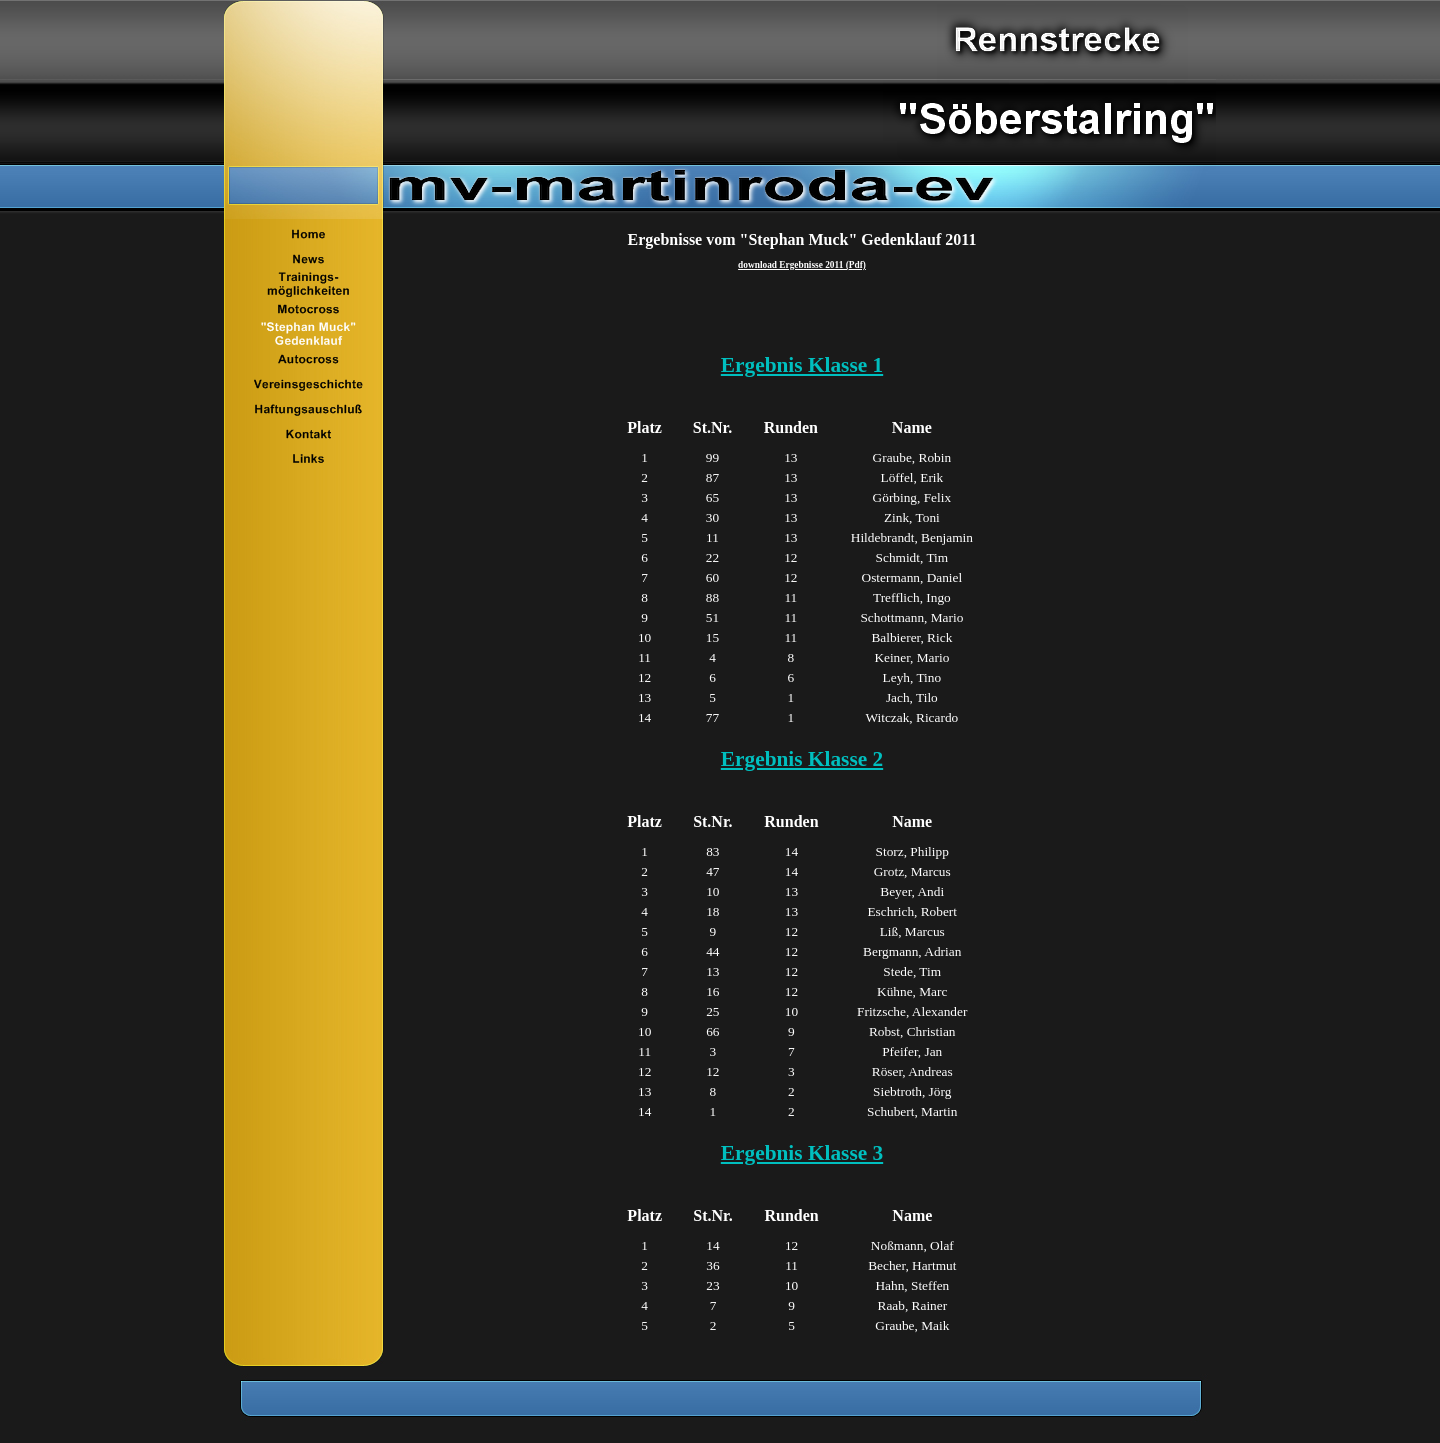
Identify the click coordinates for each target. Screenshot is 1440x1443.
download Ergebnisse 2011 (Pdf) (802, 265)
